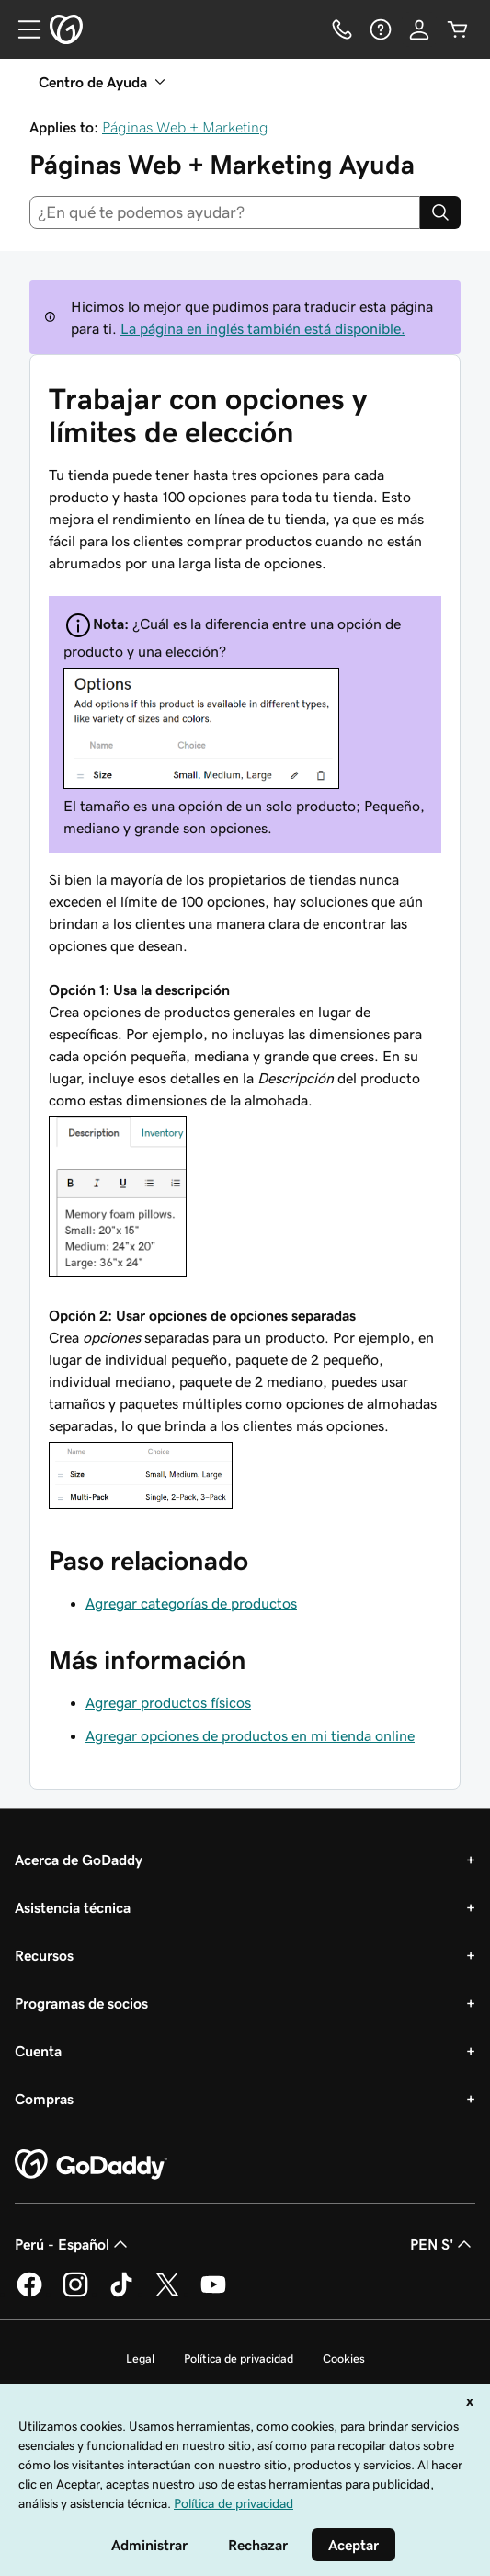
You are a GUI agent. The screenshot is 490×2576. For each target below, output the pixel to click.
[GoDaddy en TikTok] (121, 2293)
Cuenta (38, 2051)
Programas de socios (81, 2003)
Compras (44, 2098)
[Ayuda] (380, 29)
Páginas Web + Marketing (185, 127)
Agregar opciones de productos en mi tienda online (250, 1735)
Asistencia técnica (73, 1907)
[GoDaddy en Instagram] (75, 2293)
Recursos (44, 1955)
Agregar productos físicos (168, 1702)
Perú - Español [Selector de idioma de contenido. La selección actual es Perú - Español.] (73, 2244)
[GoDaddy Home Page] (91, 2165)
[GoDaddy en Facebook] (29, 2293)
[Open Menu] (22, 29)
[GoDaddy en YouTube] (213, 2293)
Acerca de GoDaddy (78, 1859)
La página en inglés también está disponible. (262, 328)
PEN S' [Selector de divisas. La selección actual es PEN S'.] (442, 2244)
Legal (140, 2358)
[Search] (440, 212)
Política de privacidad (238, 2358)
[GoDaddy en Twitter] (167, 2293)
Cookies (344, 2358)
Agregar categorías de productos (191, 1603)
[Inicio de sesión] (419, 29)
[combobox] (225, 212)
